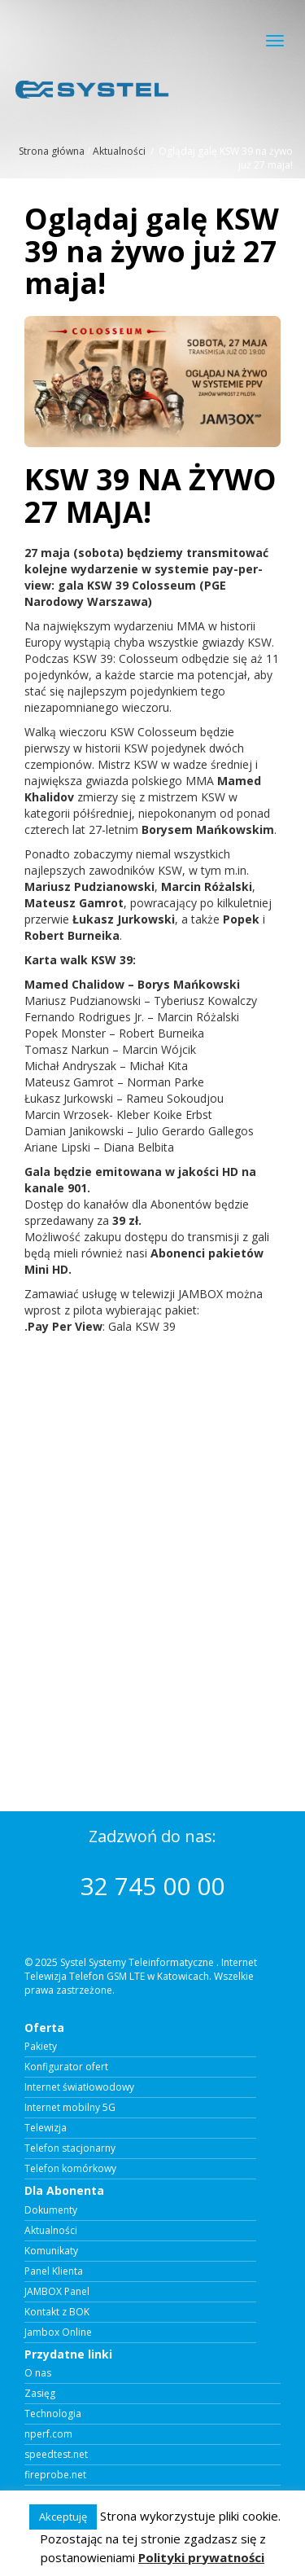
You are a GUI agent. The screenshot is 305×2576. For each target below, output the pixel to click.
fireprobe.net (55, 2475)
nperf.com (48, 2434)
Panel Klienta (53, 2271)
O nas (37, 2373)
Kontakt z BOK (56, 2312)
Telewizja (45, 2128)
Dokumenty (50, 2210)
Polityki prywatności (201, 2557)
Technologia (52, 2414)
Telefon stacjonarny (69, 2148)
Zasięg (39, 2393)
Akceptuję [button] (63, 2516)
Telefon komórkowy (70, 2169)
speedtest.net (56, 2455)
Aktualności (119, 151)
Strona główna (52, 151)
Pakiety (40, 2047)
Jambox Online (58, 2332)
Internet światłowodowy (79, 2087)
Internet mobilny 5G (69, 2108)
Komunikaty (51, 2251)
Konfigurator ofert (66, 2067)
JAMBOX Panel (56, 2292)
